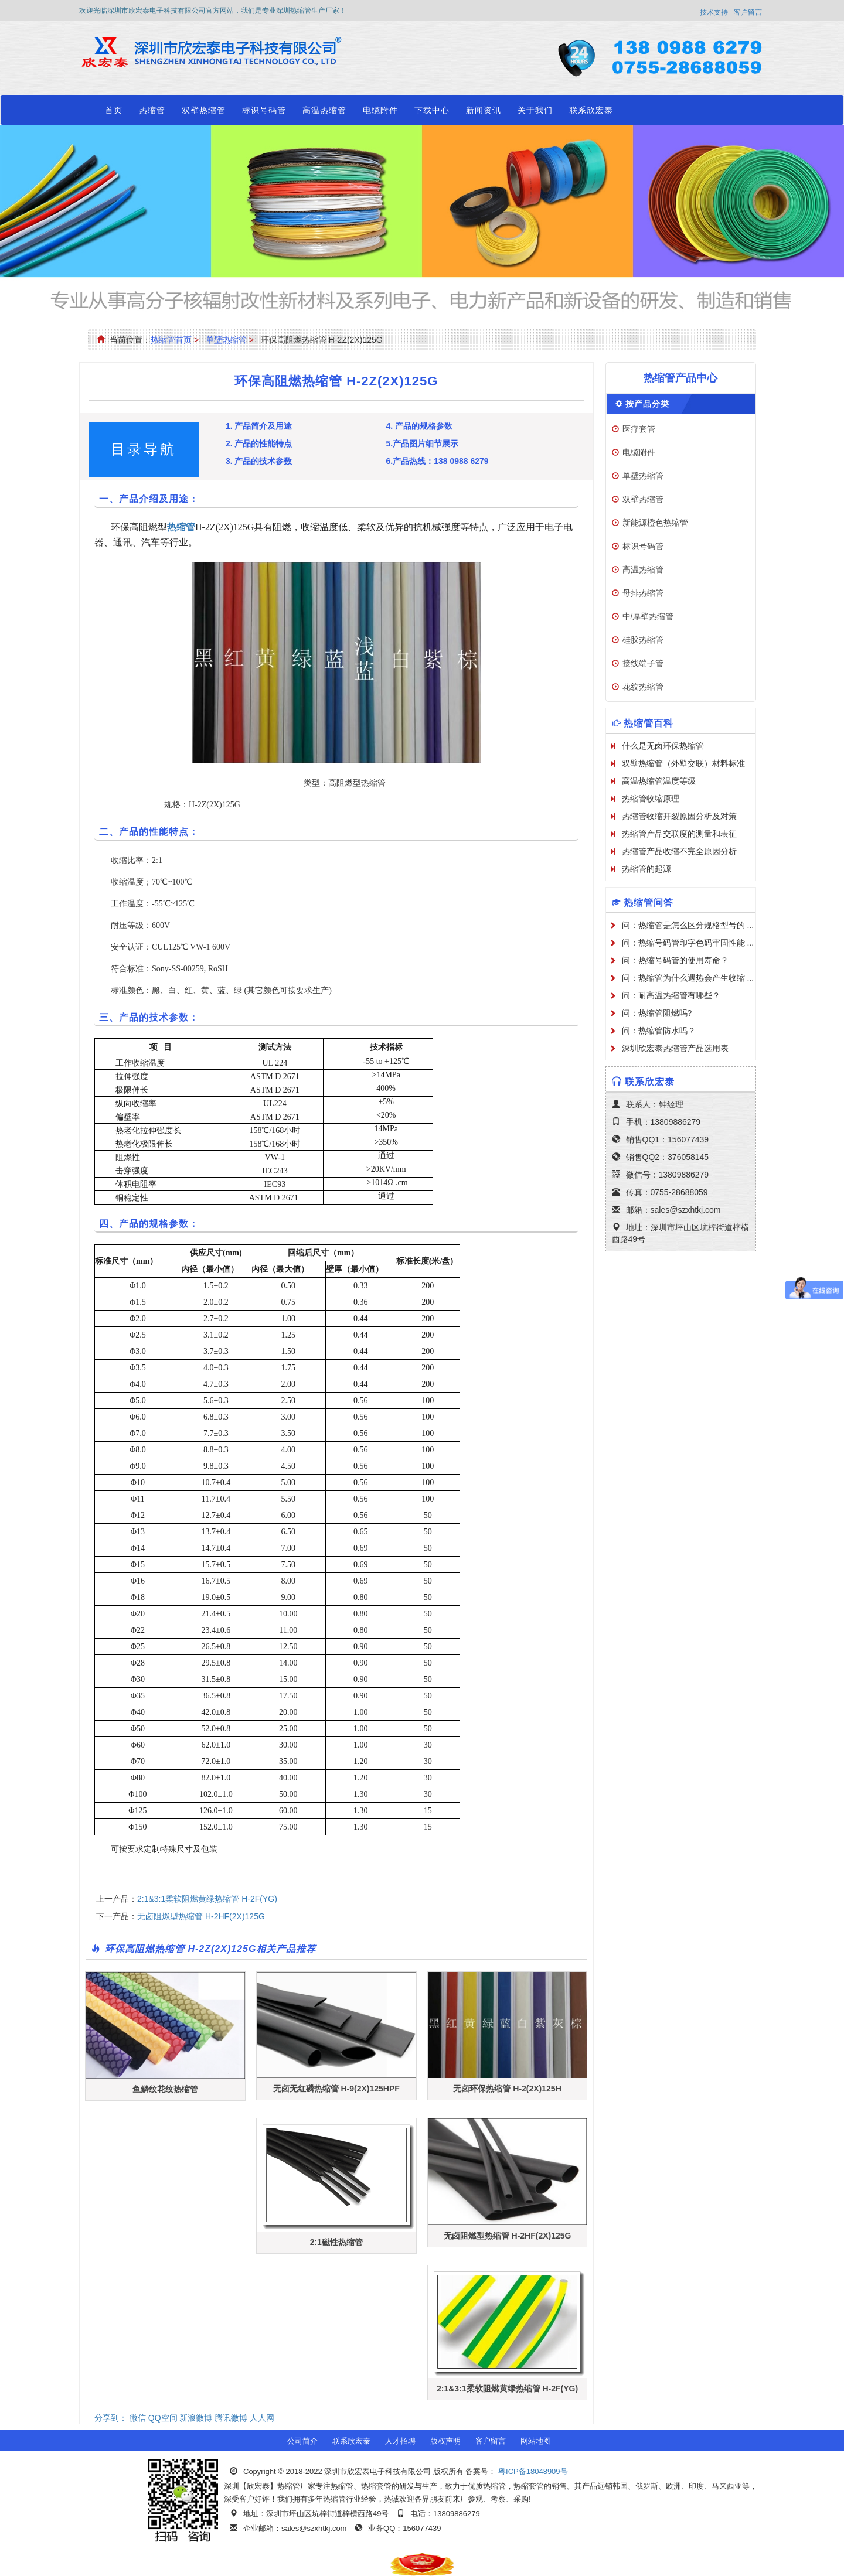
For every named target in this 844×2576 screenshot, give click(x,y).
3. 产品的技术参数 (259, 461)
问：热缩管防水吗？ (659, 1030)
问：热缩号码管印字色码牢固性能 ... (688, 942)
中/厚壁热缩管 (648, 616)
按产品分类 (647, 403)
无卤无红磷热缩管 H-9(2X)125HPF (336, 2088)
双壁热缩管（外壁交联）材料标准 (683, 763)
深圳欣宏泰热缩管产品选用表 (675, 1048)
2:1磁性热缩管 (336, 2242)
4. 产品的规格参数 (419, 426)
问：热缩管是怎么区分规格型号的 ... (688, 925)
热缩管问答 (648, 902)
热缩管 (152, 110)
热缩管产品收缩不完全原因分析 (679, 851)
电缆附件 (380, 110)
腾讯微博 (231, 2418)
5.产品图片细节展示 (422, 443)
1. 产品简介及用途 (259, 426)
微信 (138, 2418)
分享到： (110, 2418)
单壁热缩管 (226, 339)
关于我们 (535, 110)
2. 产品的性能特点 (259, 443)
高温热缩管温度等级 (659, 781)
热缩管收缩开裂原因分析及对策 (679, 816)
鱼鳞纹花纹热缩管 (165, 2089)
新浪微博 (195, 2418)
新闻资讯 (483, 110)
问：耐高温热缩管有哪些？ (671, 995)
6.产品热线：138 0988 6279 (437, 461)
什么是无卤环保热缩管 (663, 745)
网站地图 (535, 2441)
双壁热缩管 (204, 110)
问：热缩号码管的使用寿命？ (675, 960)
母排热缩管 (642, 593)
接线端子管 (642, 663)
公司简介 (302, 2441)
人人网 (262, 2418)
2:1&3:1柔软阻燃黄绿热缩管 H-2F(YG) (207, 1898)
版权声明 (445, 2441)
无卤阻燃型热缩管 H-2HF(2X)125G (201, 1916)
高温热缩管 (324, 110)
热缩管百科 (648, 723)
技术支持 (714, 12)
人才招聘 (400, 2441)
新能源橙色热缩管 (655, 522)
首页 (113, 110)
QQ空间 (163, 2418)
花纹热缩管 (642, 686)
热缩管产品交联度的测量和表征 (679, 833)
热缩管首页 (171, 339)
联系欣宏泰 (591, 110)
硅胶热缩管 (642, 639)
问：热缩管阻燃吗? (657, 1013)
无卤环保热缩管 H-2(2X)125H (507, 2088)
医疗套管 (638, 429)
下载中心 (432, 110)
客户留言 (748, 12)
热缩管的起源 (646, 869)
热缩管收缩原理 (650, 798)
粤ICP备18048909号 (531, 2471)
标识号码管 (264, 110)
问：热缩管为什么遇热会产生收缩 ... (688, 977)
